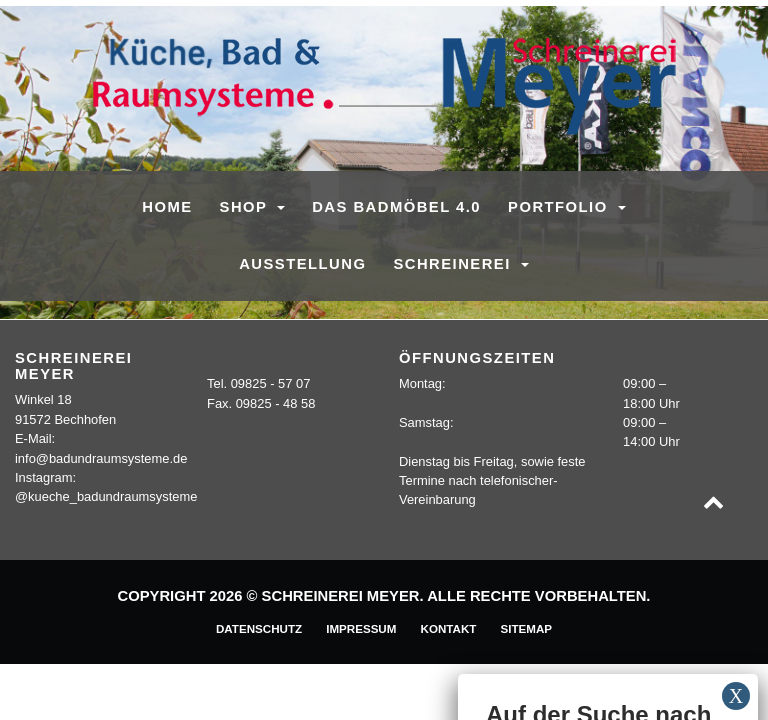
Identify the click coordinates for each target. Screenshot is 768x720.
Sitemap (526, 628)
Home (167, 207)
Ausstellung (302, 264)
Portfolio (560, 207)
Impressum (361, 628)
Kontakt (449, 628)
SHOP (246, 207)
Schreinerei (454, 264)
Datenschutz (259, 628)
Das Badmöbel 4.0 (396, 207)
